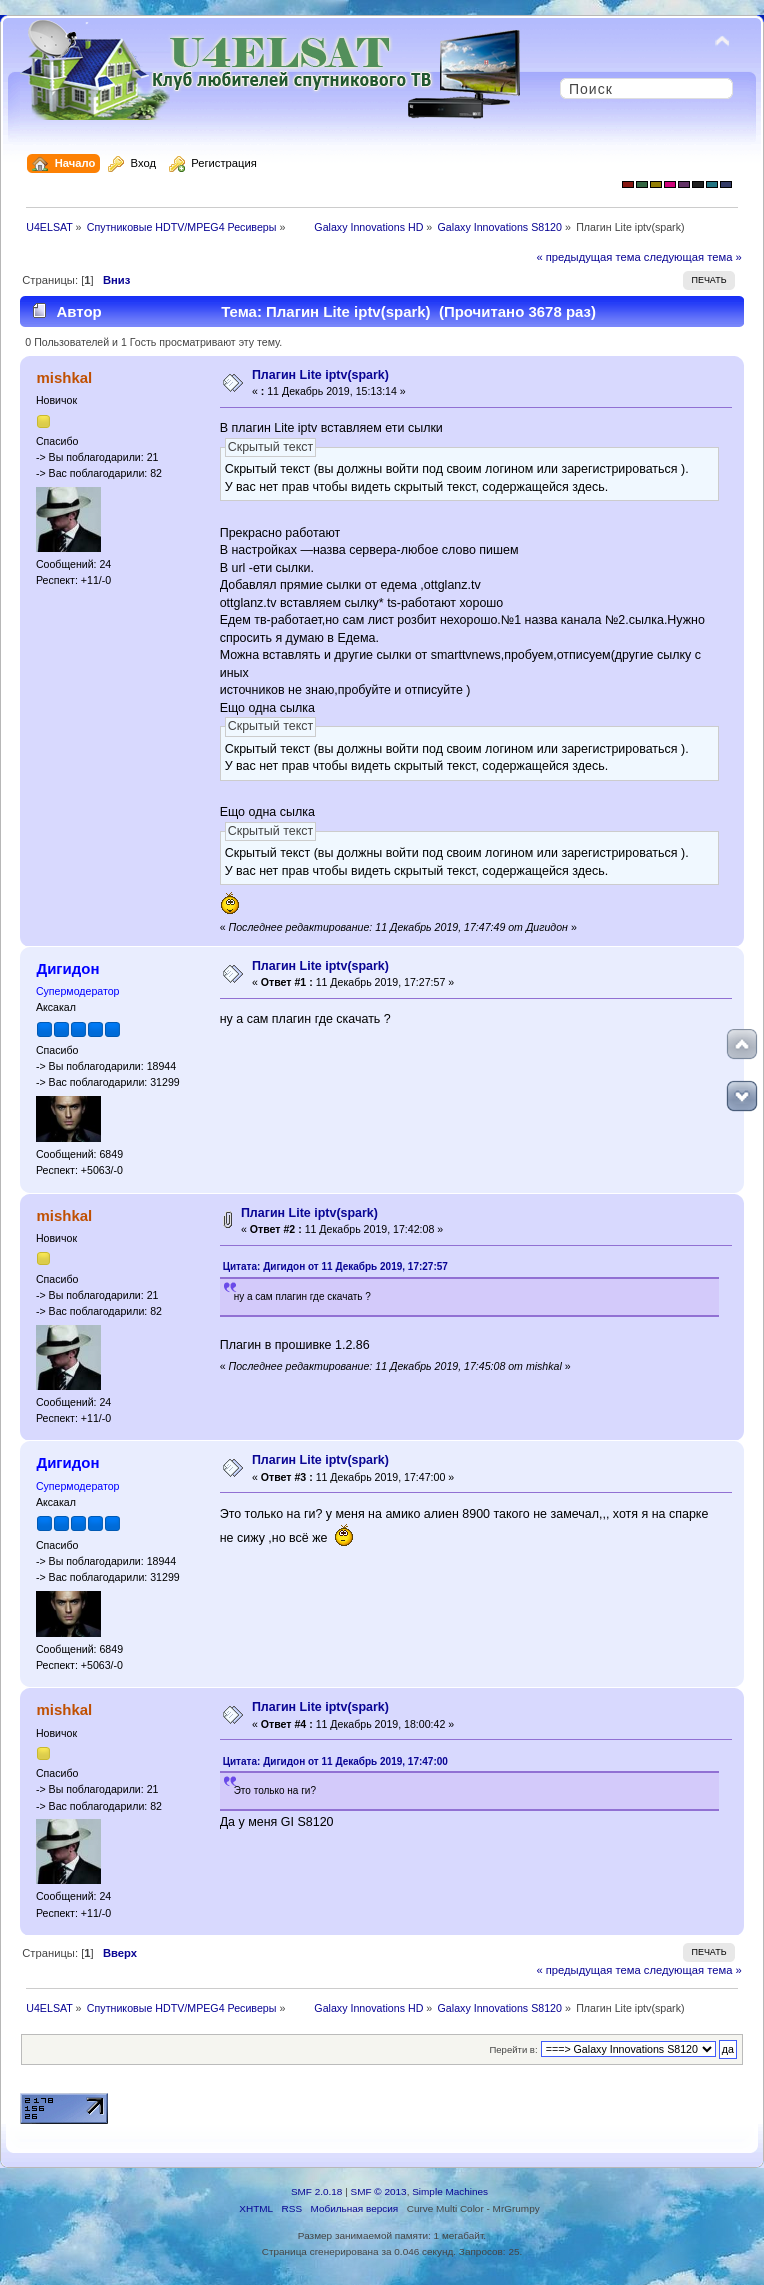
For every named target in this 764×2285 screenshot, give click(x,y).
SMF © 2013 (379, 2191)
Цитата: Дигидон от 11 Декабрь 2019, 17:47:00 (335, 1761)
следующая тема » (693, 257)
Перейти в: (513, 2049)
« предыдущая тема (588, 257)
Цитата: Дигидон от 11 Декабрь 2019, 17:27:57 (335, 1266)
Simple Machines (450, 2191)
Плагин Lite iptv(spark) (320, 375)
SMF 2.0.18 (317, 2191)
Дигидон (67, 968)
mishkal (64, 377)
